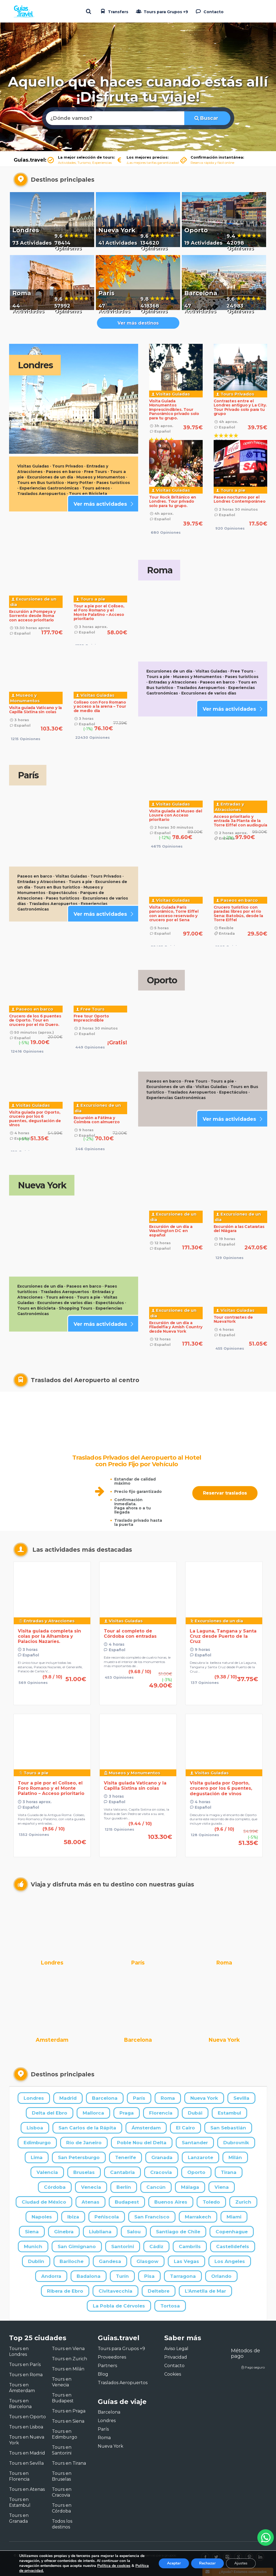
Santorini (122, 2246)
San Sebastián (228, 2127)
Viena (221, 2187)
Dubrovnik (236, 2142)
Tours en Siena (68, 2421)
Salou (134, 2231)
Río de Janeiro (84, 2142)
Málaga (190, 2187)
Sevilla (241, 2098)
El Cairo (185, 2127)
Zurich (243, 2202)
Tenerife (125, 2157)
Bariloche (71, 2261)
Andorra (51, 2276)
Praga (126, 2113)
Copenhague (232, 2231)
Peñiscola (106, 2217)
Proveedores (112, 2357)
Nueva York (204, 2098)
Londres (34, 2098)
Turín (122, 2276)
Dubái (195, 2113)
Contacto (209, 11)
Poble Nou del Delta (141, 2142)
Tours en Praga (68, 2411)
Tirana (228, 2172)
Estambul (229, 2113)
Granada (161, 2157)
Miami (234, 2217)
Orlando (221, 2276)
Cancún (156, 2187)
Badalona (89, 2276)
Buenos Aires (170, 2202)
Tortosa (170, 2306)
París (139, 2098)
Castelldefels (232, 2246)
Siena (32, 2231)
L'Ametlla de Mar (205, 2291)
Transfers (113, 11)
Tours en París (25, 2364)
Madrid (68, 2098)
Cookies (172, 2374)
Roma (168, 2098)
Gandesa (110, 2261)
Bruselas (84, 2172)
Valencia (47, 2172)
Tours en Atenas (27, 2489)
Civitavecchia (115, 2291)
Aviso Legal (176, 2348)
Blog (103, 2374)
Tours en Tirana (69, 2463)
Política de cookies (113, 2565)
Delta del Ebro (49, 2113)
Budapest (127, 2202)
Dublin (36, 2261)
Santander (195, 2142)
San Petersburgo (79, 2157)
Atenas (90, 2202)
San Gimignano (77, 2246)
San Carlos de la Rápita (87, 2127)
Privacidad (175, 2357)
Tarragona (183, 2276)
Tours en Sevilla (26, 2463)
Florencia (160, 2113)
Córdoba (55, 2187)
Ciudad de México (44, 2202)
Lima (37, 2157)
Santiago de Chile (178, 2231)
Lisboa (35, 2127)
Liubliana (100, 2231)
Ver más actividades (104, 504)
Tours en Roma (26, 2374)
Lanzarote (200, 2157)
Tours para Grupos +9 (161, 11)
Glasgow (147, 2261)
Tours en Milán (68, 2369)
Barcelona (105, 2098)
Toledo (211, 2202)
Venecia (91, 2187)
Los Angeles (229, 2261)
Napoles (42, 2217)
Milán (235, 2157)
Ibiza (73, 2217)
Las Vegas (186, 2261)
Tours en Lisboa (26, 2427)
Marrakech (198, 2217)
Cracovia (161, 2172)
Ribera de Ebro (65, 2291)
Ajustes (240, 2563)
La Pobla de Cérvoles (119, 2306)
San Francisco (151, 2217)
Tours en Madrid (27, 2453)
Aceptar (173, 2563)
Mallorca (93, 2113)
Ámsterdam (146, 2127)
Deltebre (158, 2291)
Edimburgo (37, 2142)
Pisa (149, 2276)
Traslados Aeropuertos (122, 2382)
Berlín (123, 2187)
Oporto (196, 2172)
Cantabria (122, 2172)
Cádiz (156, 2246)
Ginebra (64, 2231)
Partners (107, 2365)
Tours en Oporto (27, 2416)
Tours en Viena (68, 2348)
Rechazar (207, 2563)
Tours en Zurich (69, 2358)
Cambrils (190, 2246)
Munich (33, 2246)
